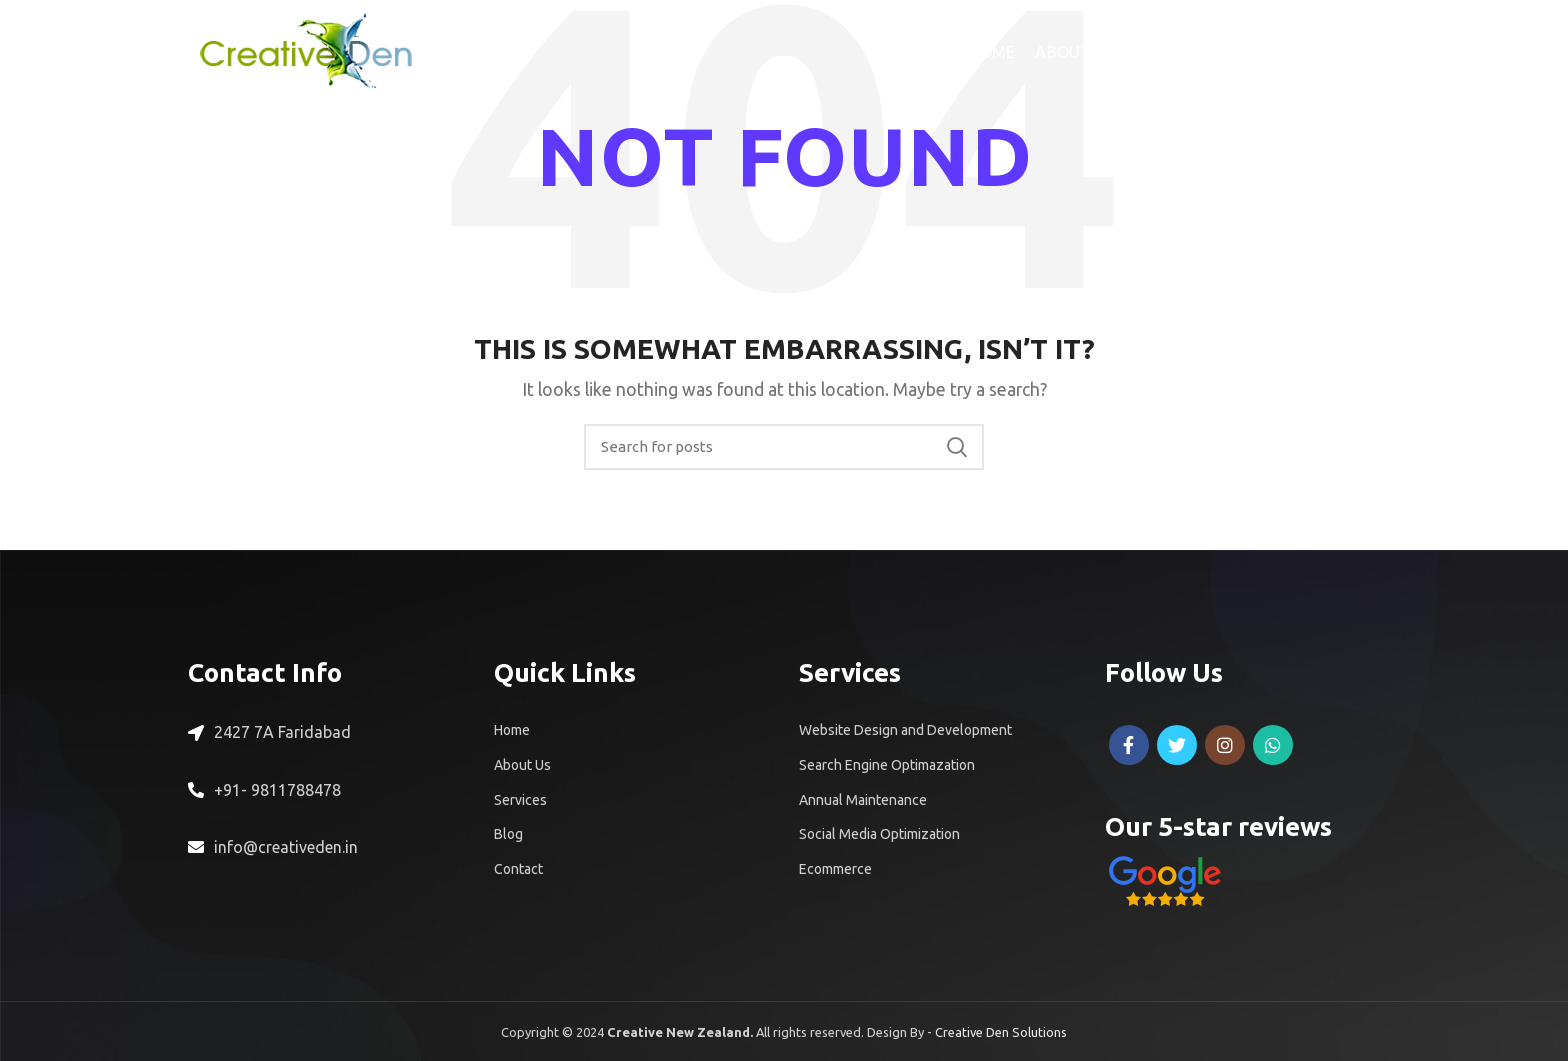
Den (999, 1032)
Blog (508, 834)
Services (520, 800)
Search (957, 447)
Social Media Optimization (879, 834)
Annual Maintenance (863, 800)
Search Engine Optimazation (887, 765)
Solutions (1039, 1032)
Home (512, 730)
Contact (518, 869)
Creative (960, 1032)
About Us (522, 765)
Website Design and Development (905, 730)
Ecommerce (835, 869)
